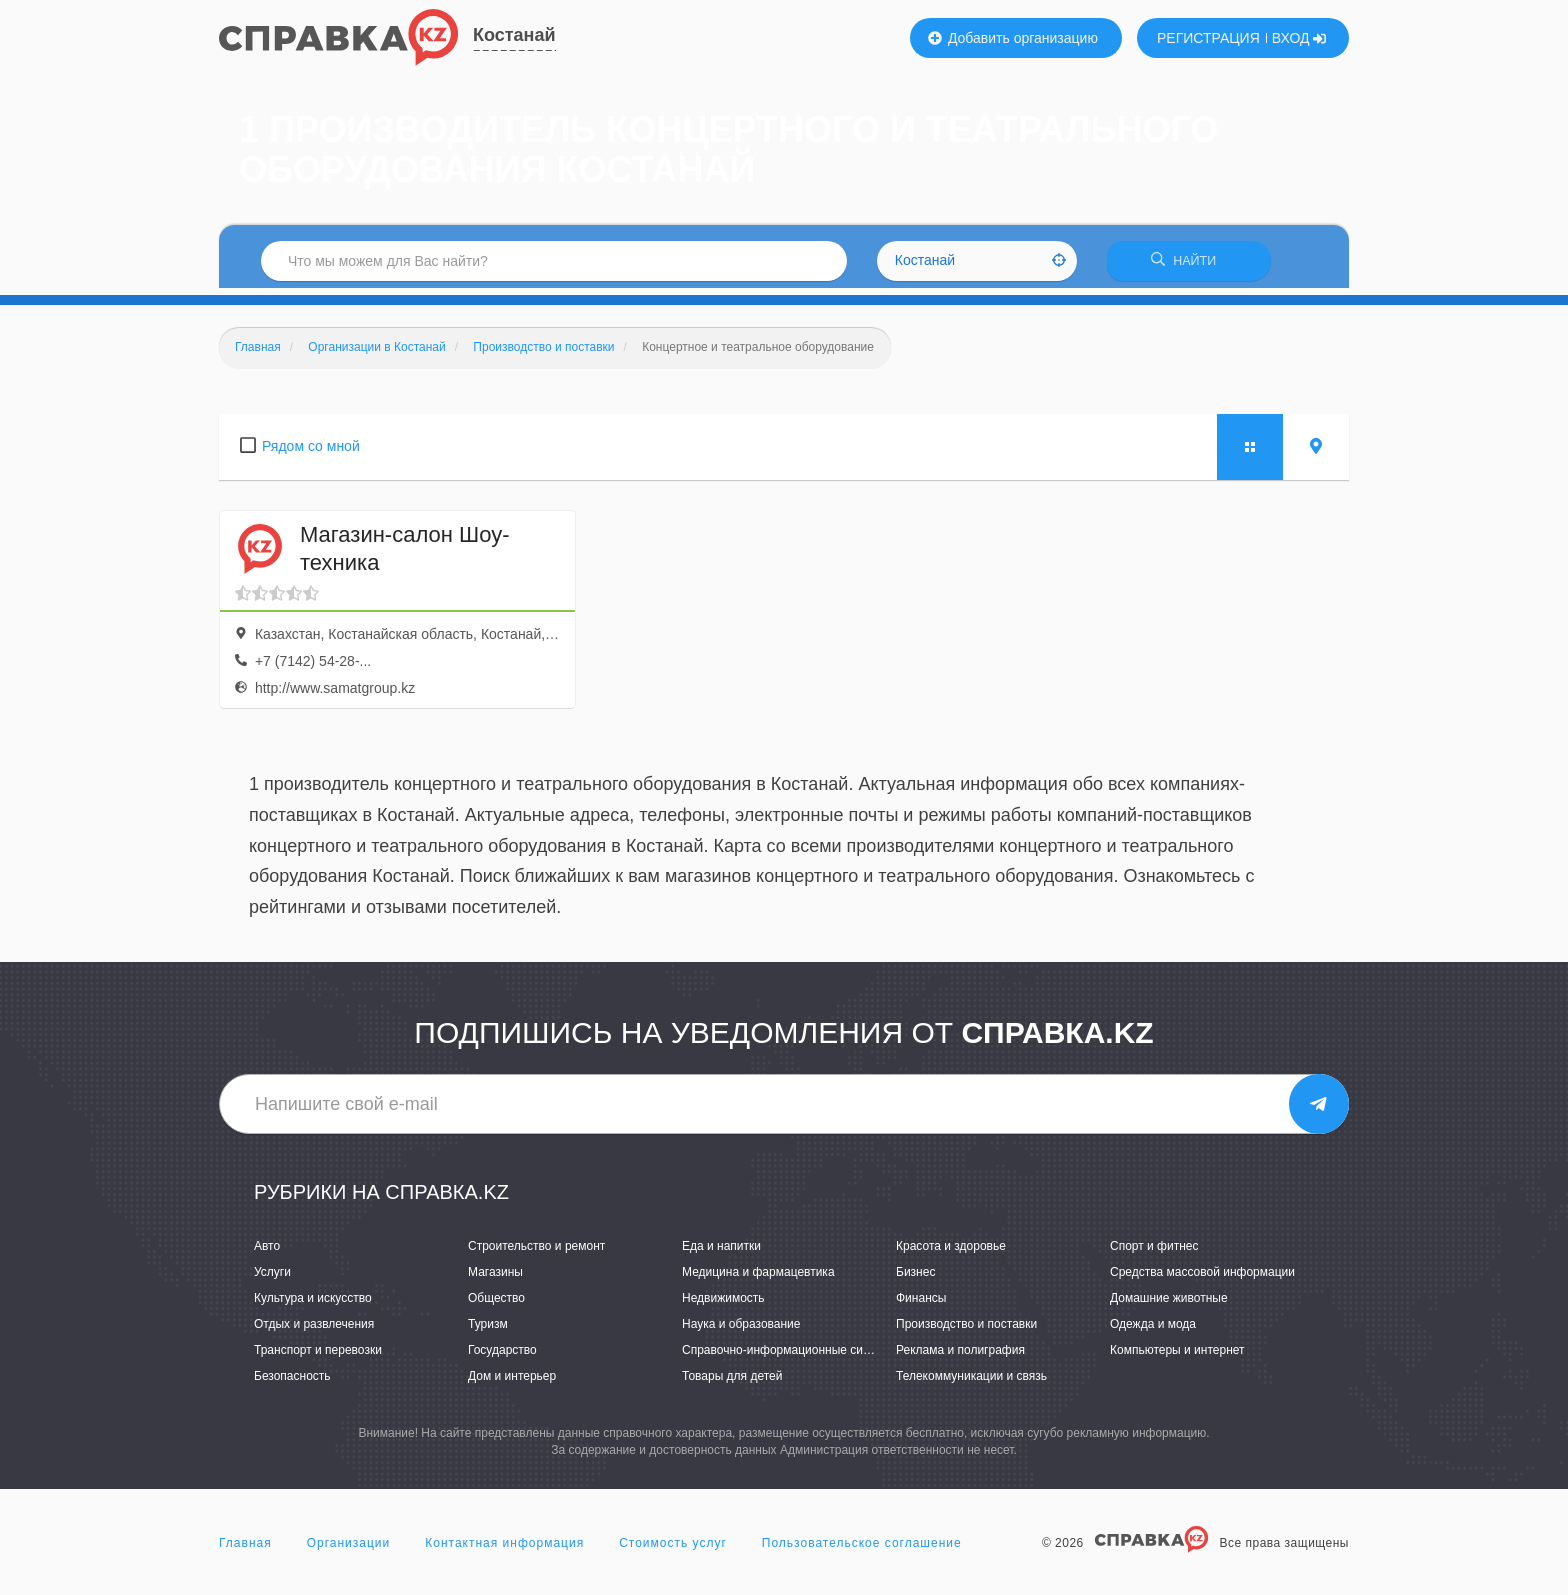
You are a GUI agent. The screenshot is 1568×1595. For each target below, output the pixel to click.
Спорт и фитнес (1154, 1252)
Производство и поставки (966, 1331)
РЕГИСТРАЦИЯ (1208, 38)
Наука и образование (741, 1331)
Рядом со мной (311, 452)
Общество (496, 1305)
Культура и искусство (313, 1305)
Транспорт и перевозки (318, 1357)
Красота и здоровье (951, 1252)
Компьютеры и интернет (1177, 1357)
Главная (245, 1549)
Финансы (921, 1305)
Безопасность (292, 1383)
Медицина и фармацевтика (758, 1279)
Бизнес (915, 1279)
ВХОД (1299, 38)
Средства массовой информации (1202, 1279)
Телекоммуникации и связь (971, 1383)
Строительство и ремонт (536, 1252)
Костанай (514, 35)
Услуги (272, 1279)
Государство (502, 1357)
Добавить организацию (1013, 38)
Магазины (495, 1279)
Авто (267, 1252)
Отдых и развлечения (314, 1331)
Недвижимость (723, 1305)
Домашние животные (1169, 1305)
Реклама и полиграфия (960, 1357)
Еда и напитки (721, 1252)
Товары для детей (732, 1383)
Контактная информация (504, 1549)
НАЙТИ (1189, 264)
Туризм (488, 1331)
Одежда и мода (1153, 1331)
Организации (349, 1549)
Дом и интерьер (512, 1383)
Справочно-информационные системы (790, 1357)
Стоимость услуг (673, 1549)
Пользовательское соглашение (862, 1549)
